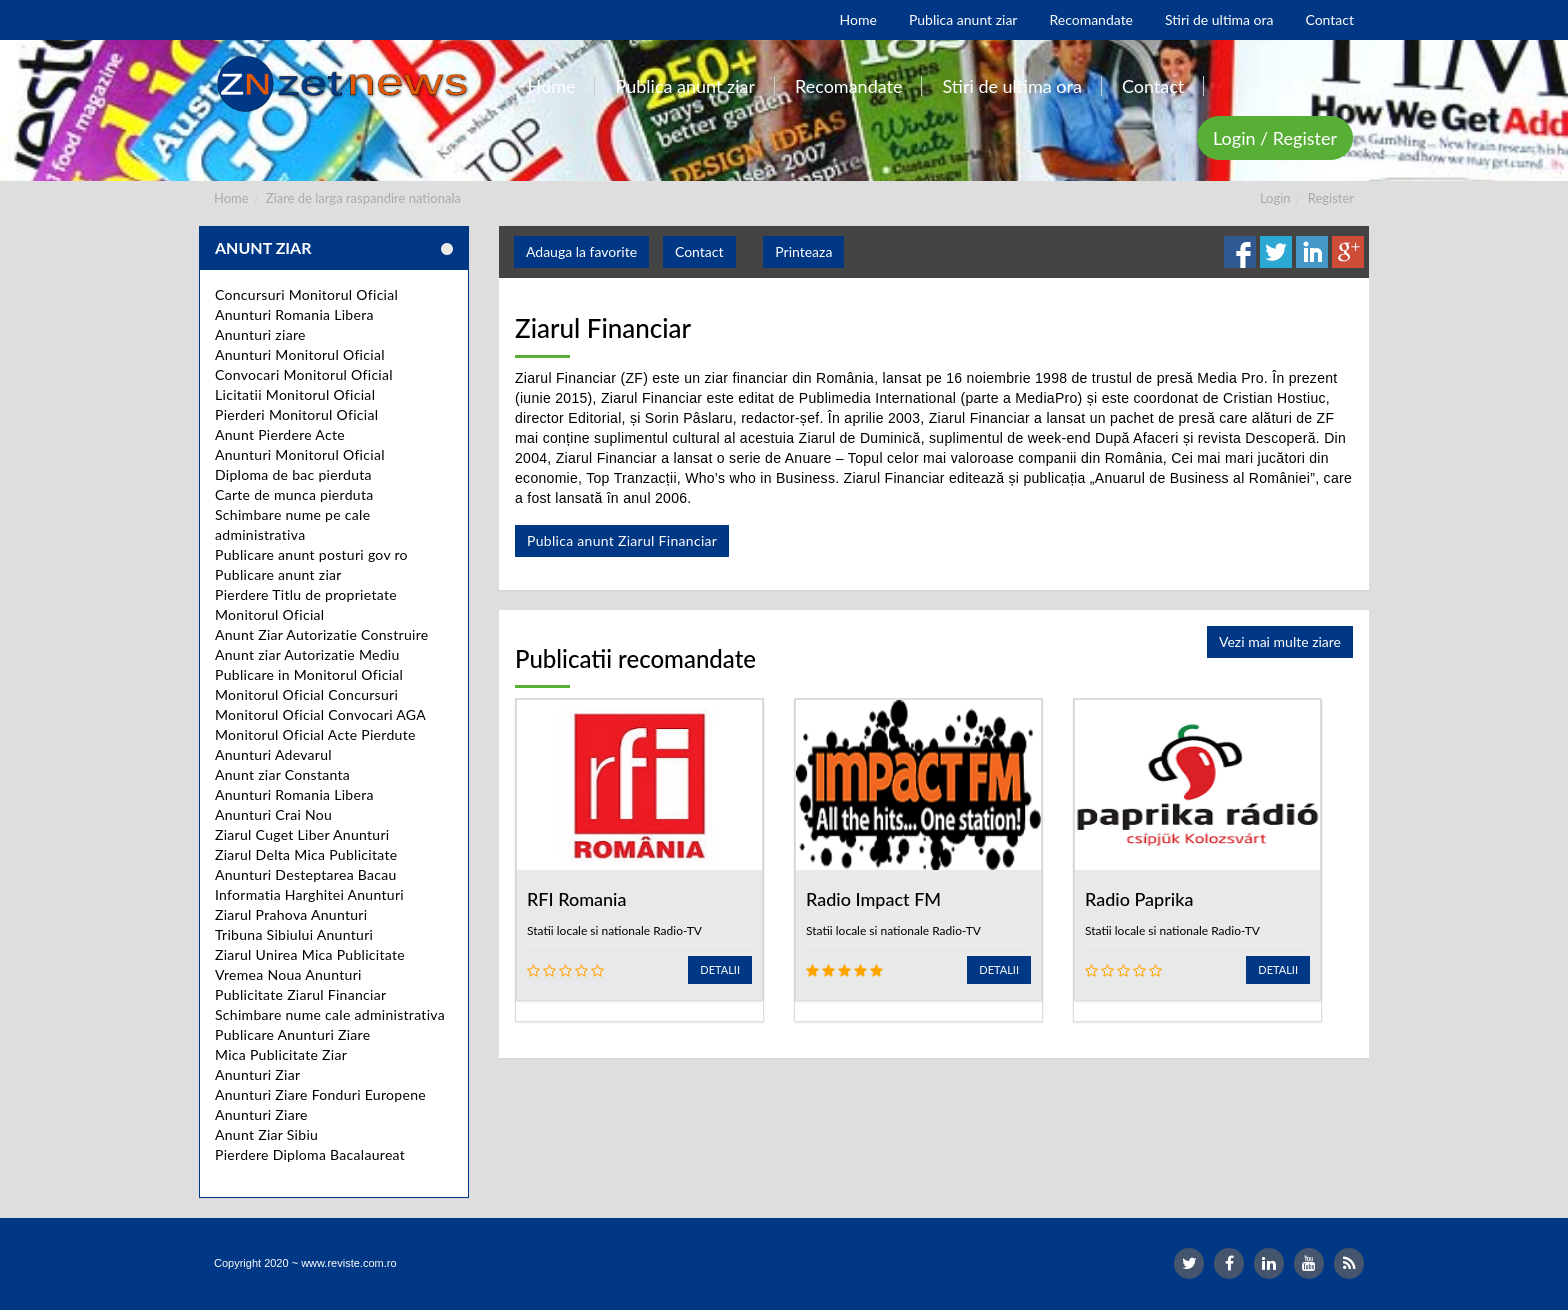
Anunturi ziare (260, 334)
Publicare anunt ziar (278, 574)
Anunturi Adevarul (273, 754)
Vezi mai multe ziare (1280, 641)
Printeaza (803, 251)
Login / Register (1275, 138)
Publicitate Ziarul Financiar (300, 994)
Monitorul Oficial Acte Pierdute (315, 734)
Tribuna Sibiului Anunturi (294, 934)
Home (231, 198)
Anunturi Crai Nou (273, 814)
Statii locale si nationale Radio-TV (614, 930)
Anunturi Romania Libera (294, 314)
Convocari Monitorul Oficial (304, 374)
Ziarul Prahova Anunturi (291, 914)
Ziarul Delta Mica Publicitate (306, 854)
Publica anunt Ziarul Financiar (622, 540)
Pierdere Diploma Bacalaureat (310, 1154)
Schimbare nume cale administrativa (330, 1014)
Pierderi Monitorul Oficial (296, 414)
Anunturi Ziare (261, 1114)
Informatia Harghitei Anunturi (309, 894)
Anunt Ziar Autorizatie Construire (321, 634)
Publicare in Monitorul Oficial (309, 674)
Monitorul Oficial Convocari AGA (320, 714)
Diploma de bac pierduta (293, 474)
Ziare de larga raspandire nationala (363, 198)
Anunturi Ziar (257, 1074)
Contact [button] (699, 251)
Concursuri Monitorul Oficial (306, 294)
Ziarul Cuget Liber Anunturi (302, 834)
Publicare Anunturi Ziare (292, 1034)
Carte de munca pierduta (294, 494)
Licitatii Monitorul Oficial (295, 394)
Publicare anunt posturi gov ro (311, 554)
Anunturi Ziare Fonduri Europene (320, 1094)
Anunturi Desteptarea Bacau (306, 874)
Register (1331, 198)
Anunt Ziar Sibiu (266, 1134)
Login (1275, 198)
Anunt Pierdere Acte (280, 434)
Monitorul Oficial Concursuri (306, 694)
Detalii (720, 969)
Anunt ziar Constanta (282, 774)
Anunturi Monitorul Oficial (300, 354)
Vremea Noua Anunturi (288, 974)
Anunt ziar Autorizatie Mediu (307, 654)
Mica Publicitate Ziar (281, 1054)
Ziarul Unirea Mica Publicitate (310, 954)
